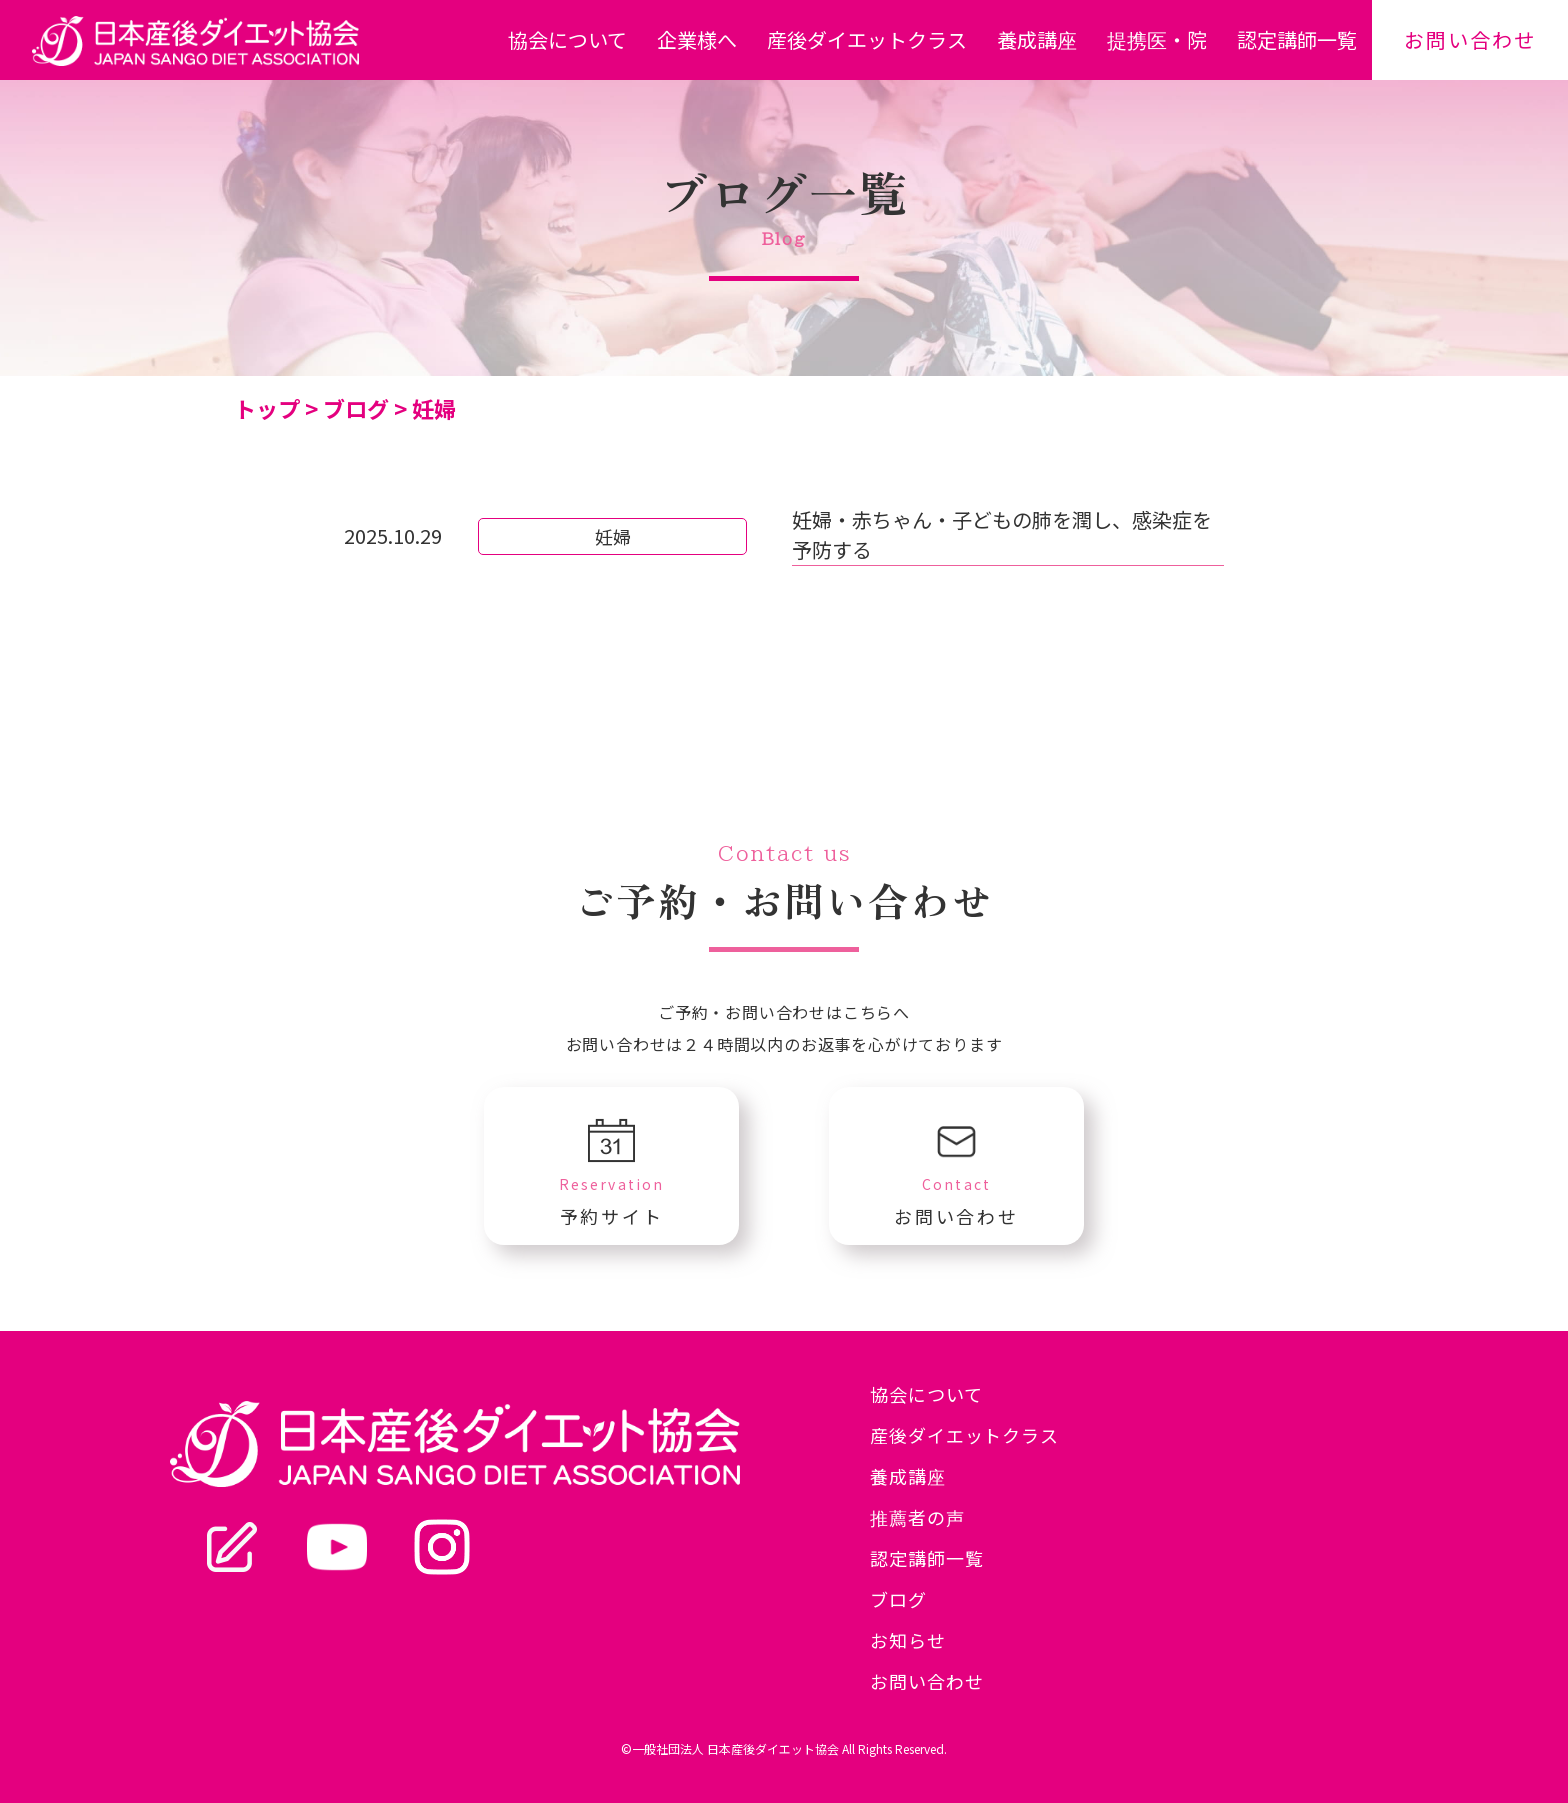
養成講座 (1037, 39)
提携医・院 (1157, 39)
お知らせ (908, 1640)
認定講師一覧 (1297, 39)
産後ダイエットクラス (867, 39)
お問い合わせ (1470, 39)
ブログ (898, 1599)
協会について (567, 39)
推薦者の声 (917, 1517)
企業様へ (697, 39)
